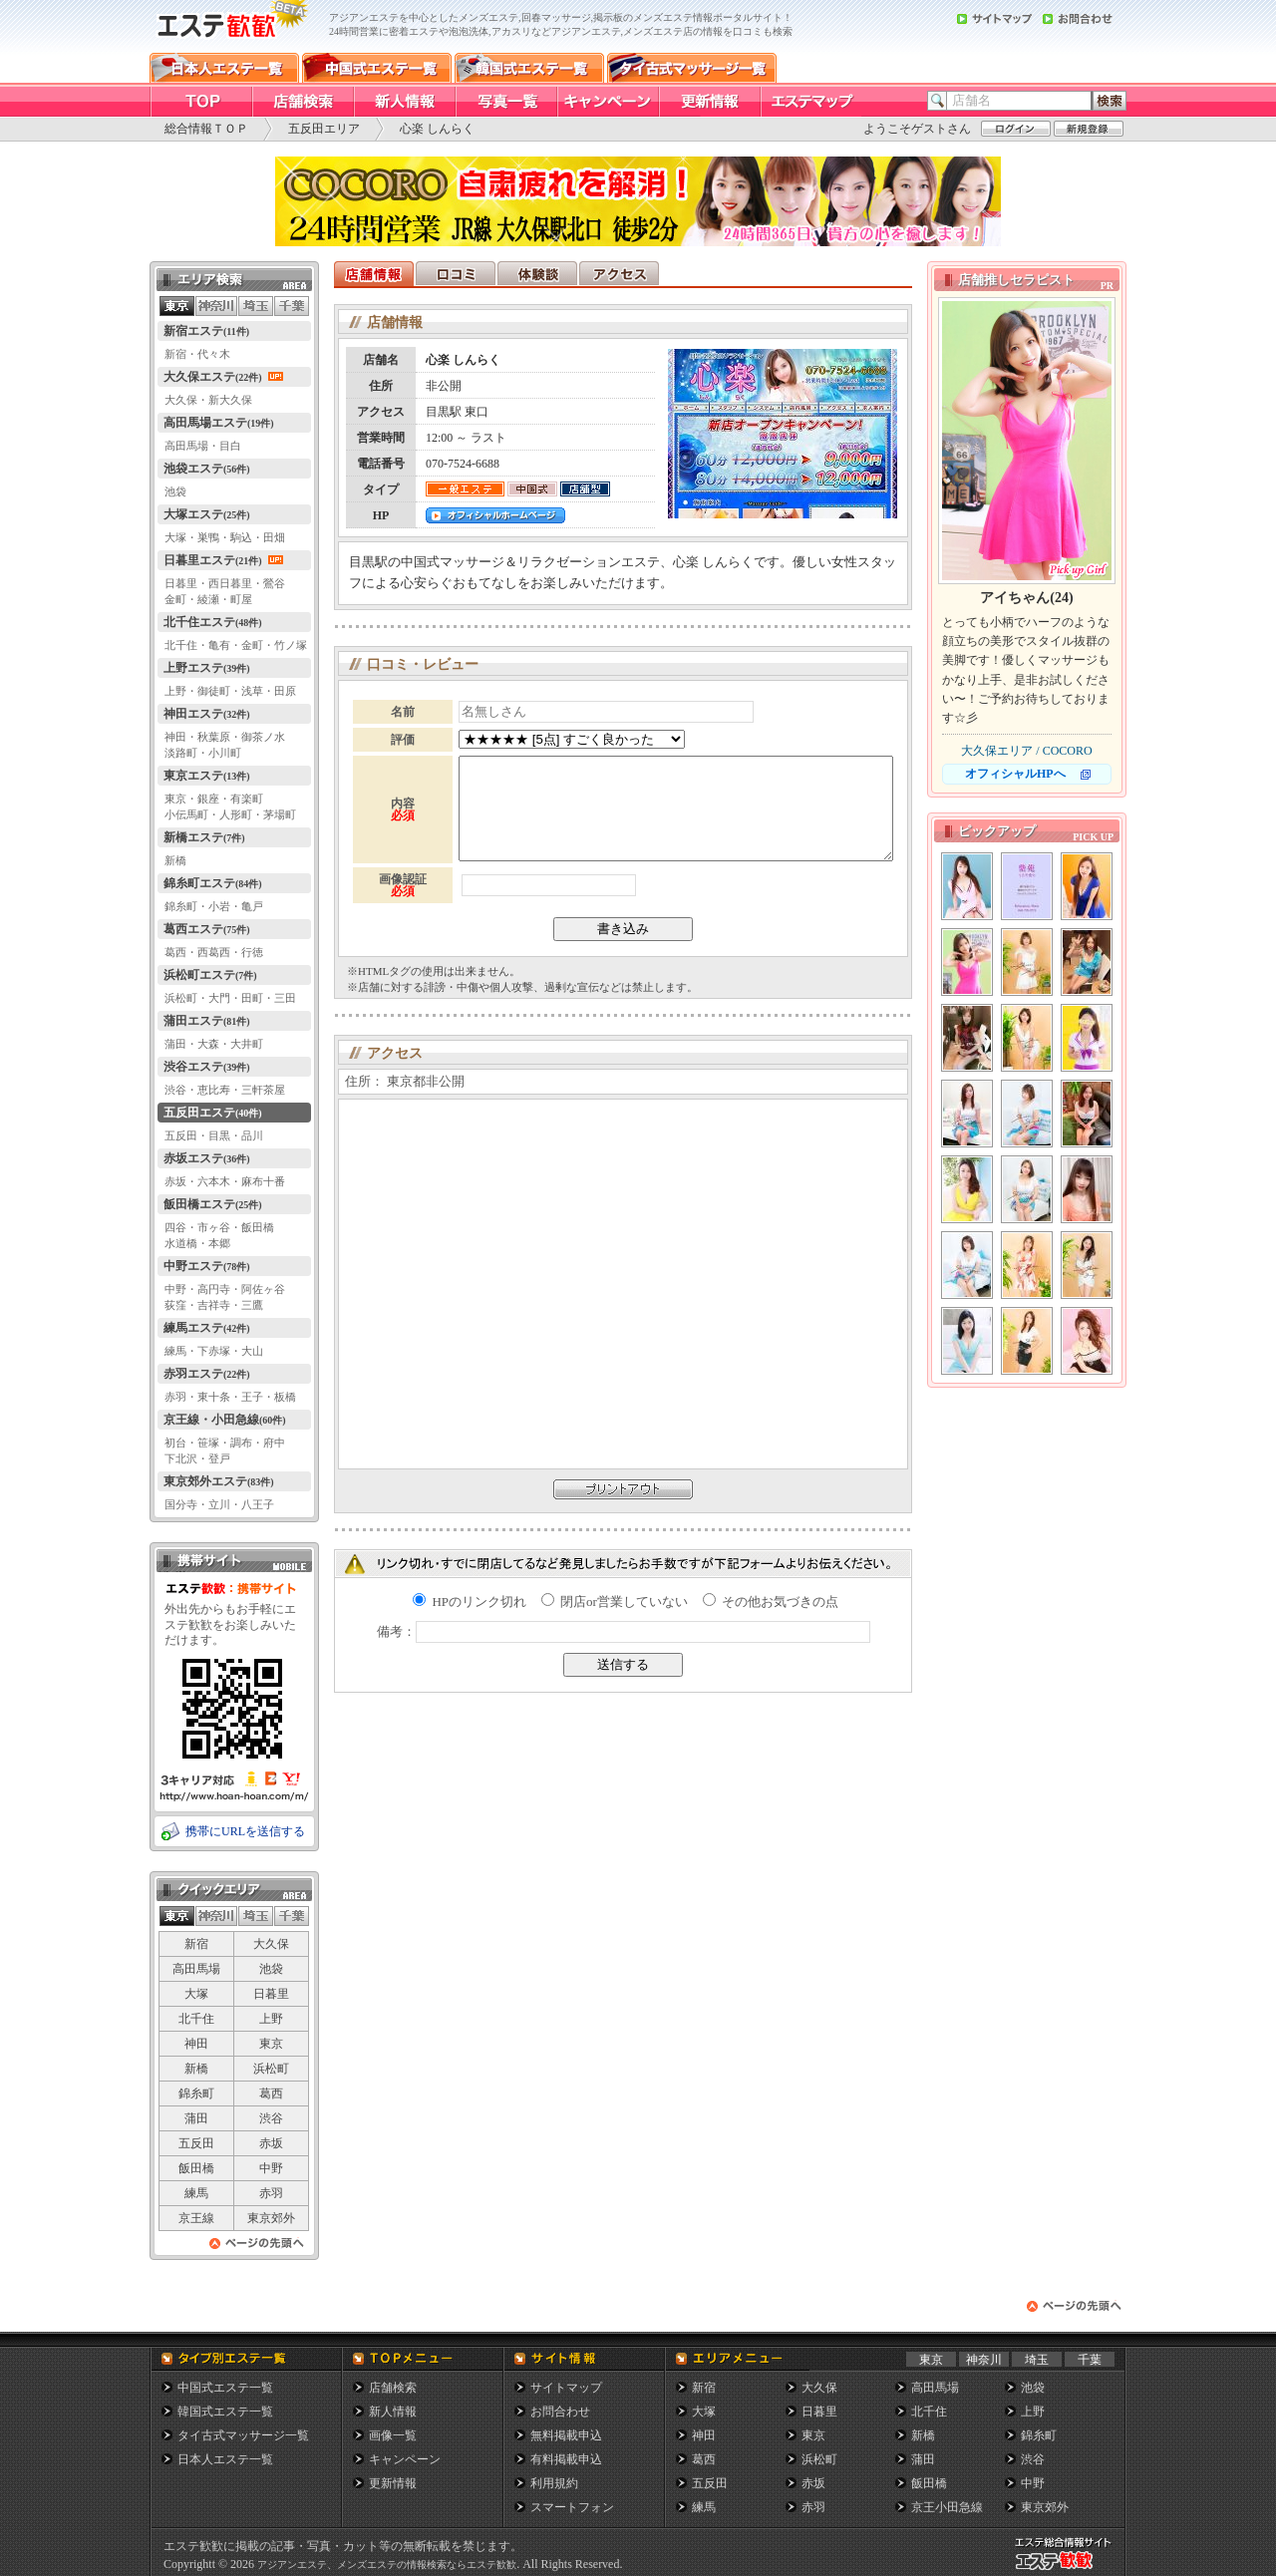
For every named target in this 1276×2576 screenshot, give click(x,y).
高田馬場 (196, 1969)
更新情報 (393, 2483)
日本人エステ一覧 (225, 2459)
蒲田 (196, 2118)
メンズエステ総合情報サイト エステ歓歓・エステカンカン (1068, 2569)
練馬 (196, 2193)
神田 (196, 2044)
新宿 (196, 1944)
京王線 (196, 2218)
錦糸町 (196, 2093)
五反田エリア (324, 129)
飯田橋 (196, 2168)
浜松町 (271, 2069)
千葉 (1090, 2360)
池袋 (271, 1969)
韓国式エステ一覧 (225, 2411)
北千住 (196, 2019)
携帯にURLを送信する (245, 1831)
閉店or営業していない (614, 1601)
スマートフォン (572, 2507)
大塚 (196, 1994)
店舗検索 (393, 2388)
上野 (271, 2019)
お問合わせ (560, 2411)
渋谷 (271, 2118)
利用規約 (554, 2483)
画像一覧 (393, 2435)
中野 (271, 2168)
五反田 (196, 2143)
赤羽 (271, 2193)
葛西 (271, 2093)
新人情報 (393, 2411)
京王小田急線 (947, 2507)
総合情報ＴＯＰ (206, 129)
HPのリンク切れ (469, 1601)
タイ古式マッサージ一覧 (243, 2435)
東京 (271, 2044)
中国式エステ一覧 (225, 2388)
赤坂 (271, 2143)
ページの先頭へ (257, 2248)
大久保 (271, 1944)
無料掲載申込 (566, 2435)
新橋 (196, 2069)
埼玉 (1037, 2360)
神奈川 (984, 2360)
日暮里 (271, 1994)
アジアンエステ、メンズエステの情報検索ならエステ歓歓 (386, 2564)
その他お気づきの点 (770, 1601)
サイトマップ (566, 2388)
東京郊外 (271, 2218)
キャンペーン (405, 2459)
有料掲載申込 (566, 2459)
